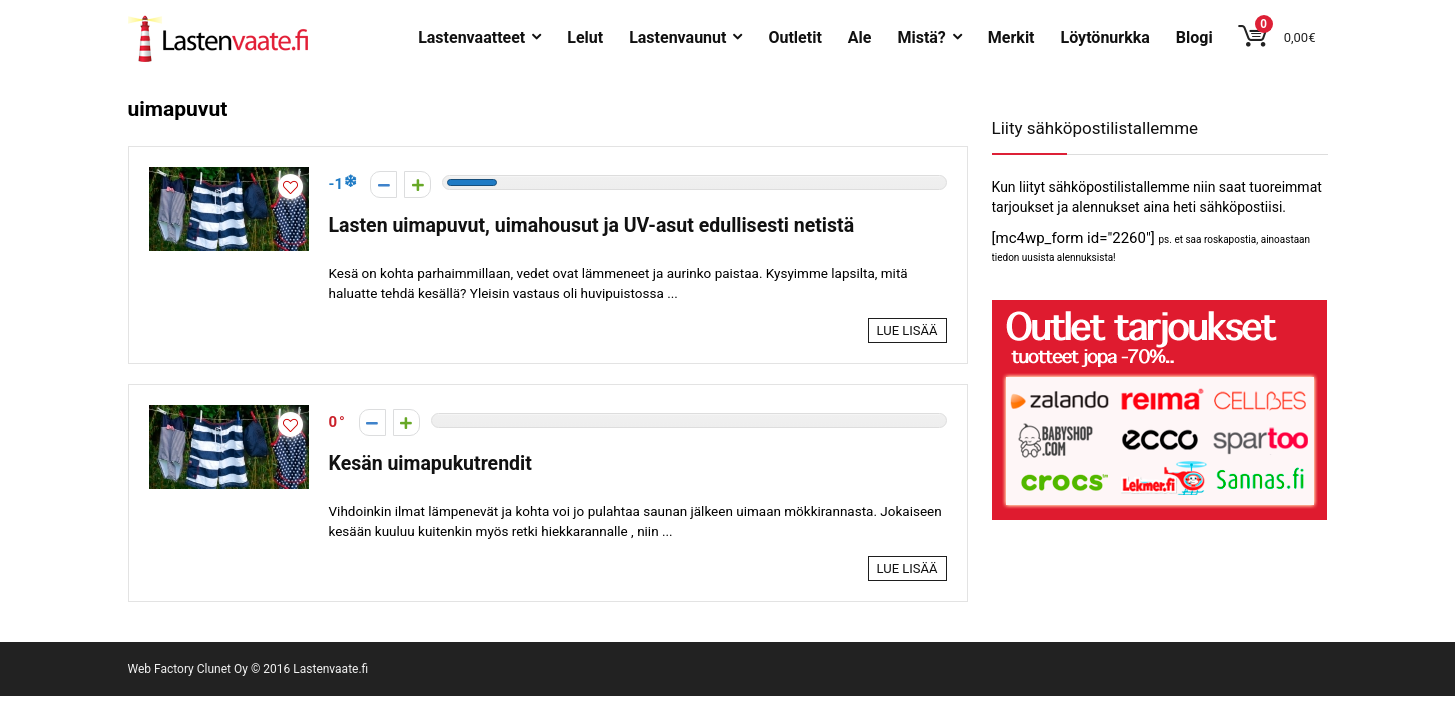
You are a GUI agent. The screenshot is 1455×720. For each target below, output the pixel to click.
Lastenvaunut (677, 37)
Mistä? (921, 37)
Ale (860, 37)
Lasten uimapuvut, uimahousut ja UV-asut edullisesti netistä (592, 225)
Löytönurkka (1105, 37)
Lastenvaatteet (471, 37)
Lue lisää (907, 330)
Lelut (585, 37)
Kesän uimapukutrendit (430, 463)
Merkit (1011, 37)
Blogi (1194, 37)
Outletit (794, 37)
